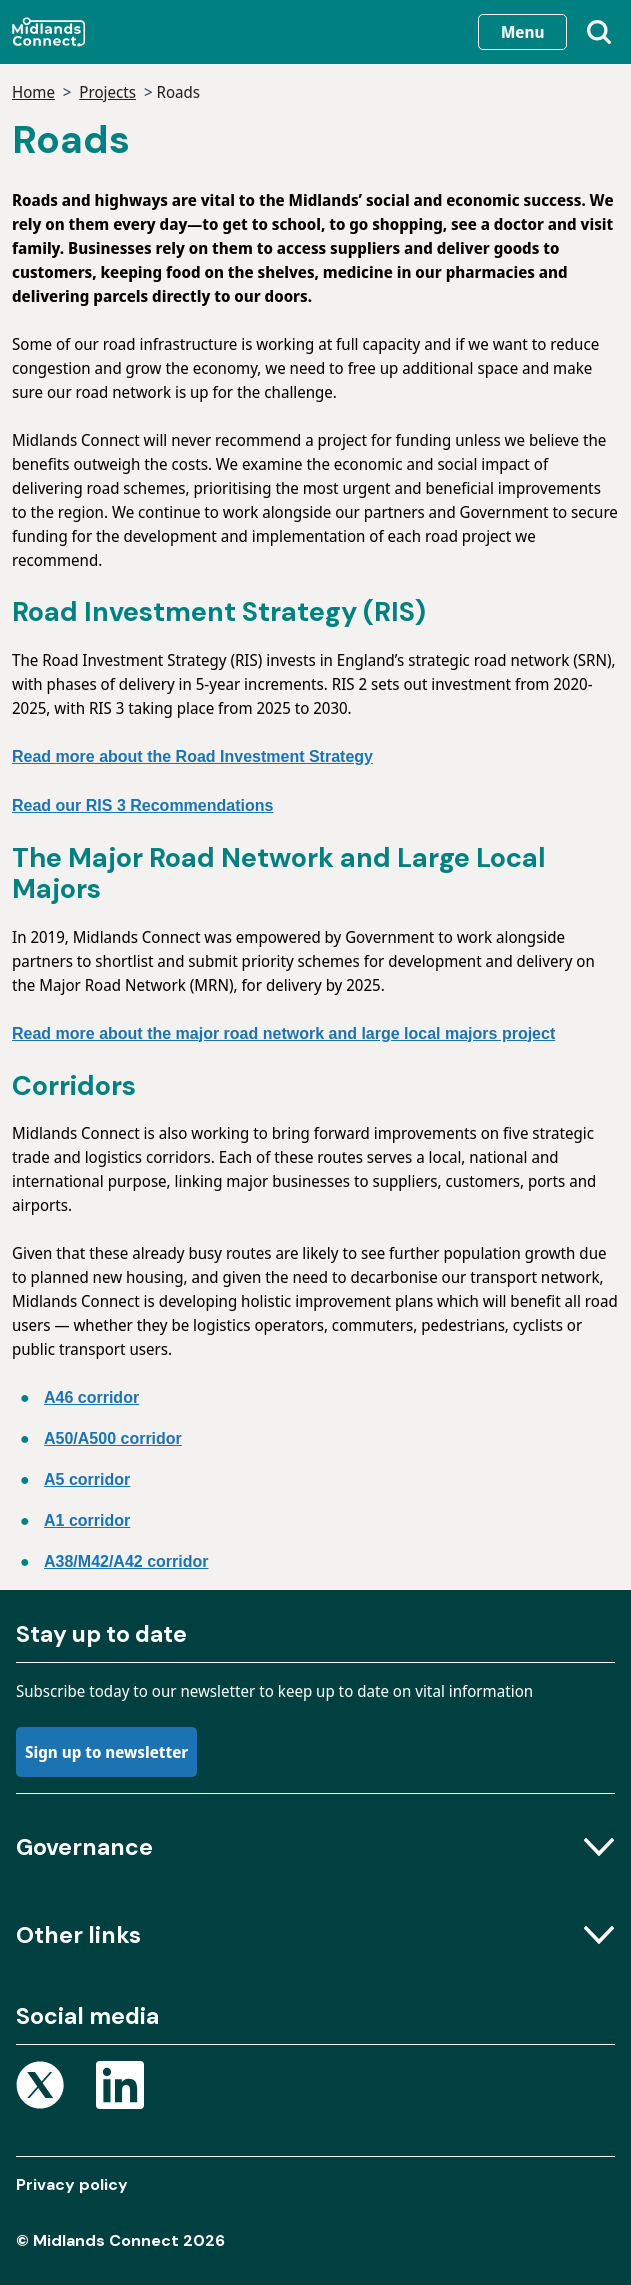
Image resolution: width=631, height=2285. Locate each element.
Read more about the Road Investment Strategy (192, 756)
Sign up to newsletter (106, 1752)
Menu (522, 32)
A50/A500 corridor (113, 1438)
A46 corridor (91, 1397)
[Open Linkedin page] (120, 2088)
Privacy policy (72, 2184)
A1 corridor (87, 1520)
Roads (179, 92)
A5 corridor (87, 1479)
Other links (315, 1935)
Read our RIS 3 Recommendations (142, 805)
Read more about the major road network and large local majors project (283, 1033)
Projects (107, 92)
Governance (315, 1847)
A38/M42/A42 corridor (126, 1561)
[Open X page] (40, 2088)
